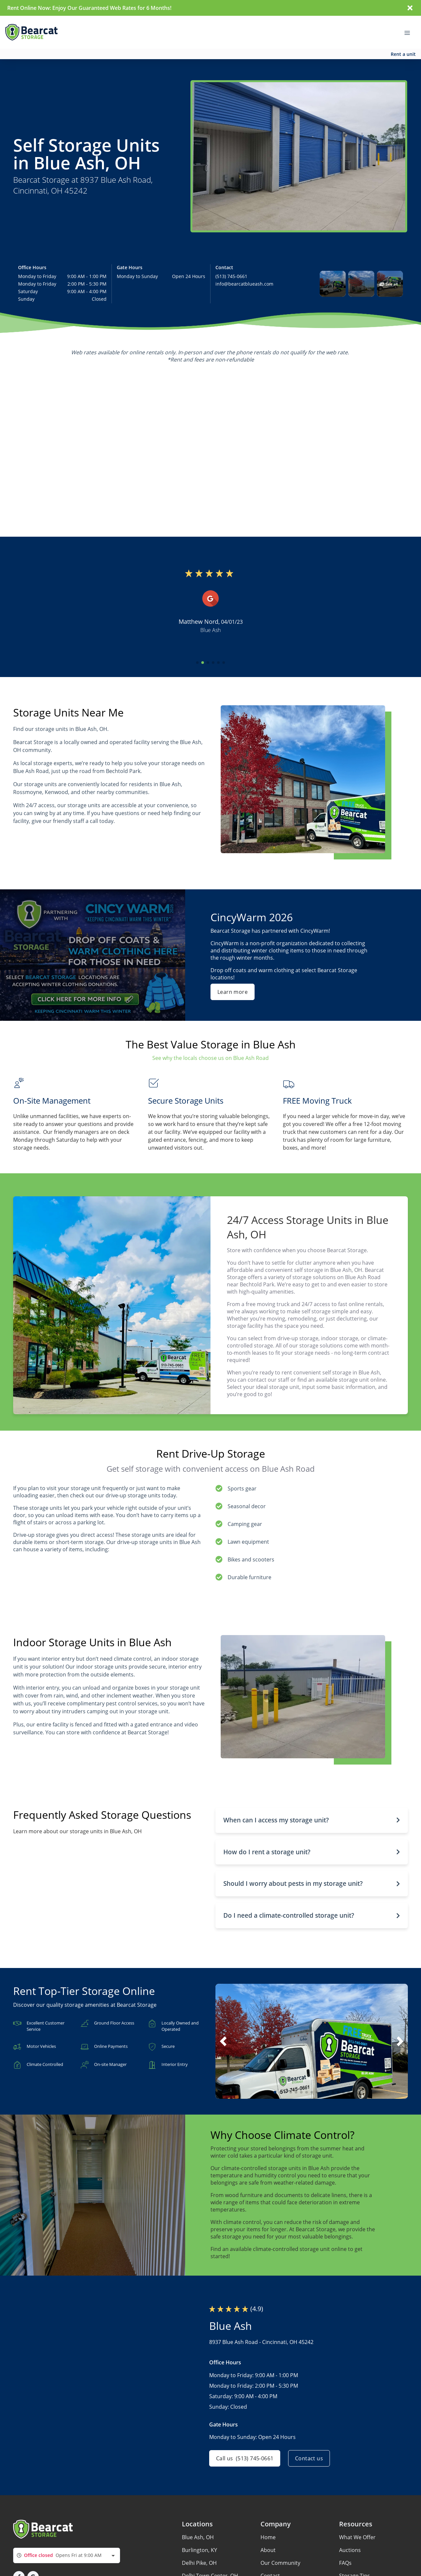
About (268, 2550)
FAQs (345, 2562)
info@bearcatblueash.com (244, 284)
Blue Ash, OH (198, 2537)
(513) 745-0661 (231, 276)
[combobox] (66, 2555)
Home (268, 2537)
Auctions (350, 2550)
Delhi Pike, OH (199, 2562)
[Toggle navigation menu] (410, 32)
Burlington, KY (199, 2550)
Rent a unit (403, 54)
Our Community (280, 2562)
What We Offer (357, 2537)
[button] (333, 284)
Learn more (232, 991)
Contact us (309, 2458)
